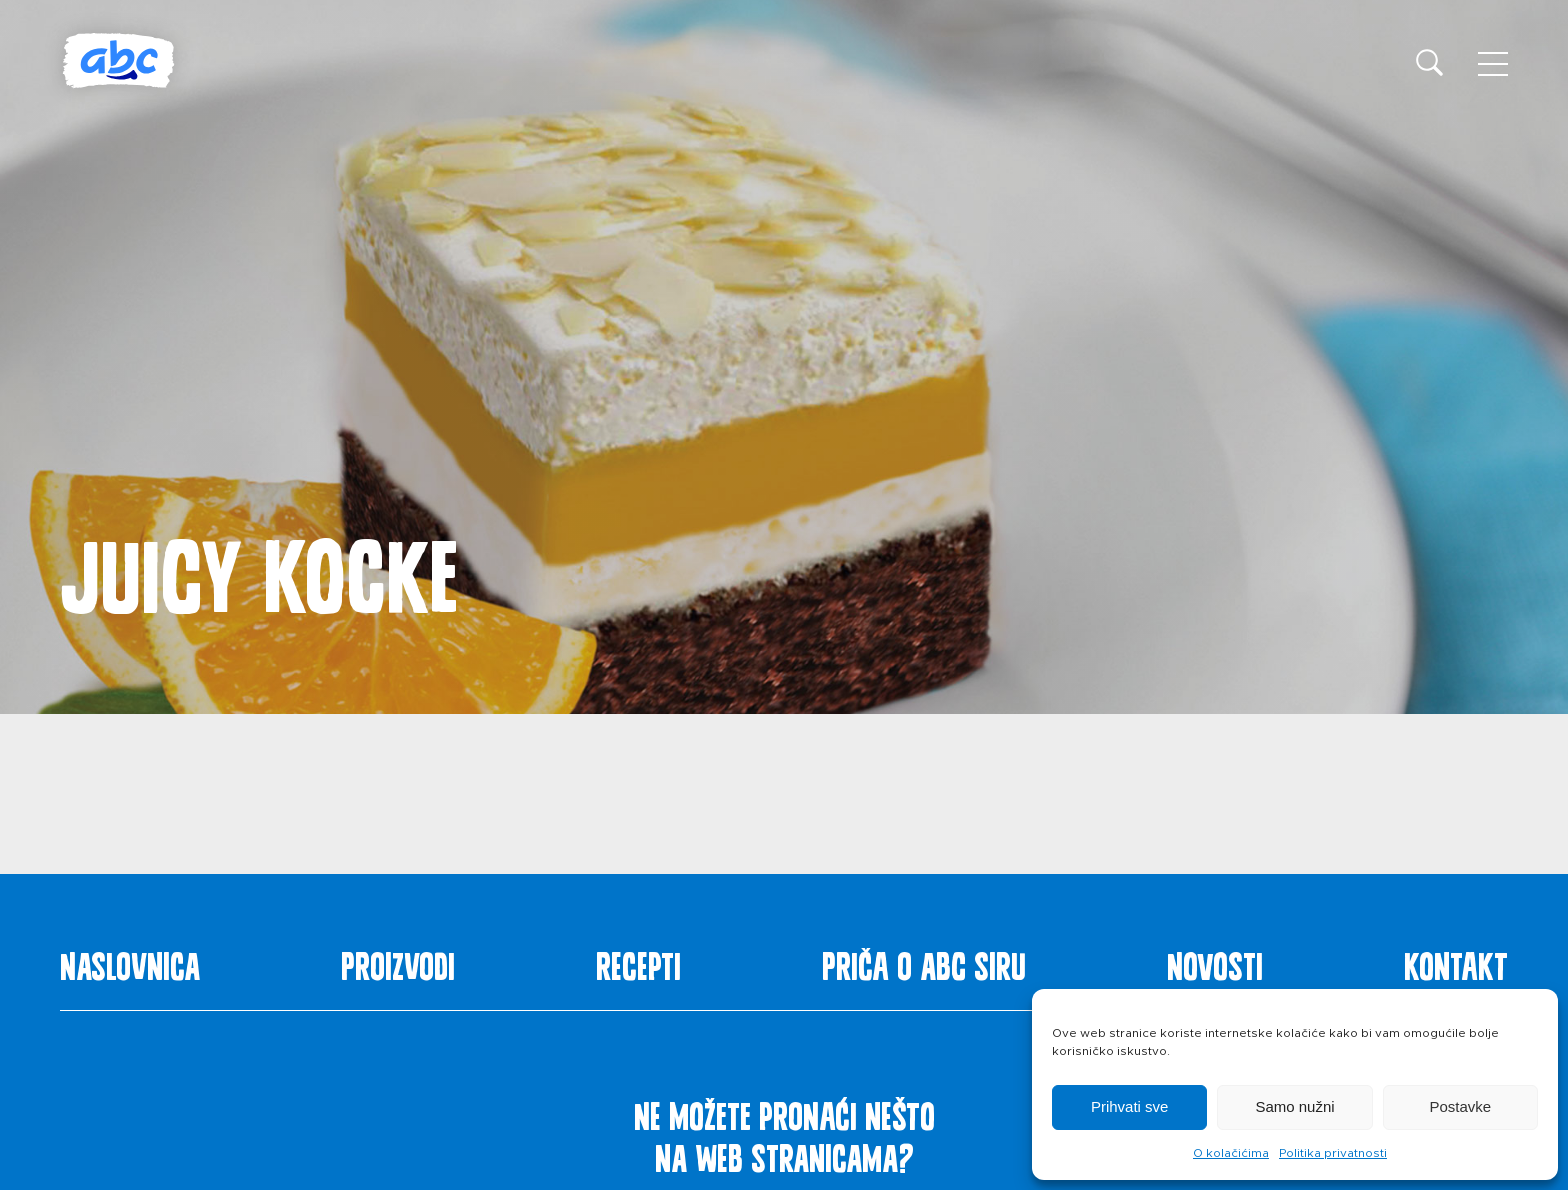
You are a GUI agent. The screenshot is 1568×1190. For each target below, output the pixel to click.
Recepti (638, 962)
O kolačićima (1231, 1153)
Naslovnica (130, 962)
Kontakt (1456, 962)
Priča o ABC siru (924, 962)
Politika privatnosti (1333, 1153)
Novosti (1215, 962)
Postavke (1460, 1106)
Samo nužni (1294, 1106)
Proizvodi (398, 962)
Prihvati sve (1130, 1106)
